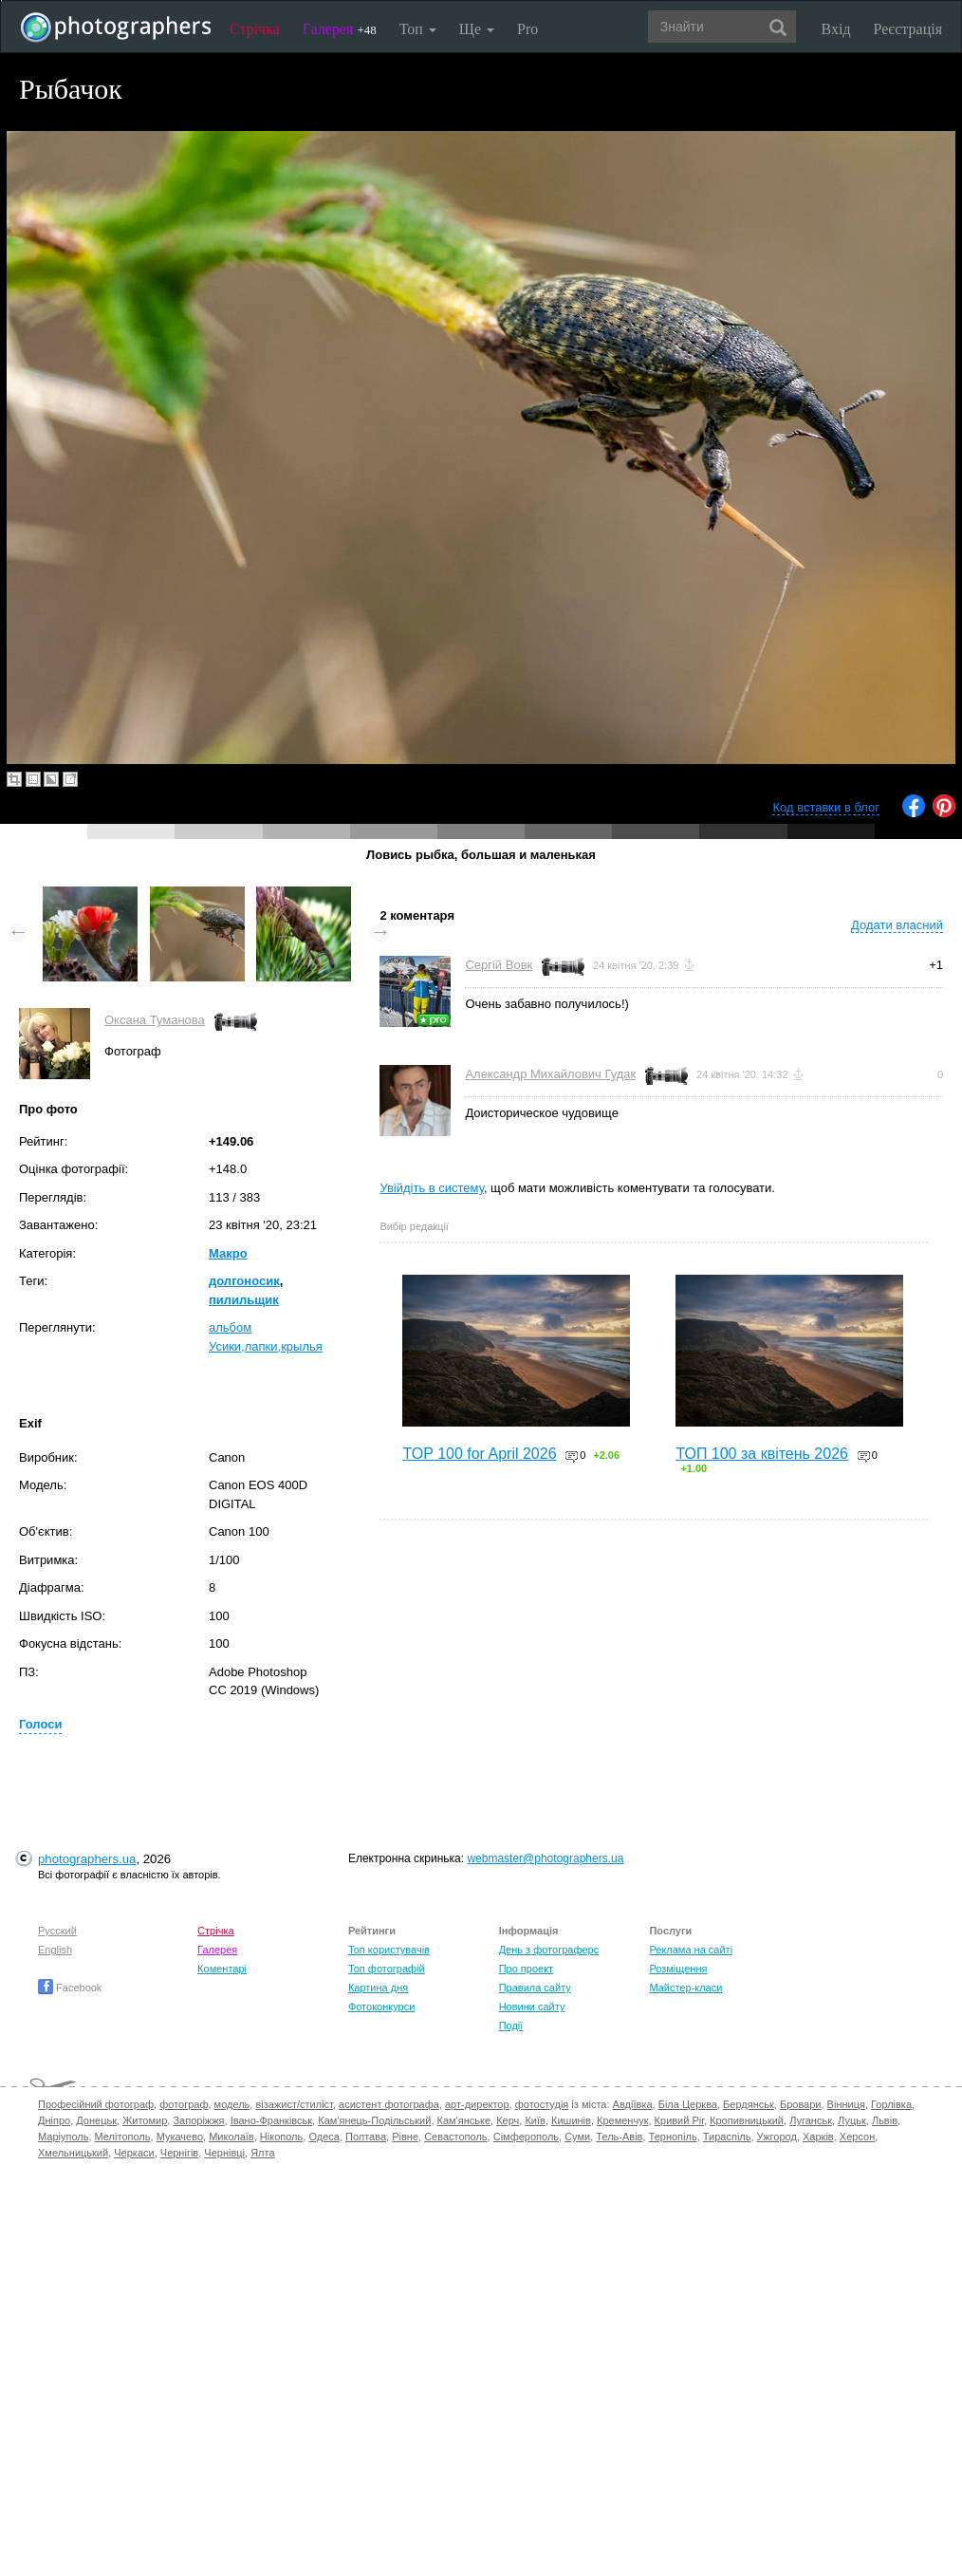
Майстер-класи (685, 1987)
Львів (884, 2120)
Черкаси (134, 2152)
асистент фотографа (389, 2104)
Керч (507, 2120)
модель (232, 2104)
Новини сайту (532, 2006)
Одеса (323, 2136)
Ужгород (777, 2136)
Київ (535, 2120)
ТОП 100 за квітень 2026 (761, 1454)
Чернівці (224, 2152)
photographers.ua (87, 1859)
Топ (417, 29)
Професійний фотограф (96, 2104)
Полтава (365, 2136)
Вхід (836, 29)
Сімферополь (526, 2136)
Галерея (340, 29)
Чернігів (179, 2152)
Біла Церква (687, 2104)
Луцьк (852, 2120)
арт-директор (477, 2104)
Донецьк (96, 2120)
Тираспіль (727, 2136)
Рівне (405, 2136)
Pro (527, 29)
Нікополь (281, 2136)
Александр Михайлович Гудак (550, 1074)
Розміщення (678, 1968)
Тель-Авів (619, 2136)
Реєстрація (908, 29)
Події (511, 2025)
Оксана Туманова (154, 1020)
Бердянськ (748, 2104)
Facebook (70, 1987)
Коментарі (222, 1968)
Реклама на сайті (690, 1949)
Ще (476, 29)
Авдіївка (633, 2104)
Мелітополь (123, 2136)
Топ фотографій (386, 1968)
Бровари (801, 2104)
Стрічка (255, 29)
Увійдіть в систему (431, 1188)
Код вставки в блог (825, 807)
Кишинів (571, 2120)
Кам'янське (464, 2120)
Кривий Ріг (679, 2120)
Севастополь (455, 2136)
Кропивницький (747, 2120)
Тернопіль (673, 2136)
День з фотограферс (549, 1949)
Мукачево (180, 2136)
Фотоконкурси (381, 2006)
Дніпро (54, 2120)
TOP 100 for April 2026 (479, 1454)
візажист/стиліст (293, 2104)
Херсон (857, 2136)
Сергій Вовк (498, 965)
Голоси (40, 1724)
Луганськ (810, 2120)
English (55, 1949)
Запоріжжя (198, 2120)
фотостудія (542, 2104)
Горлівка (891, 2104)
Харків (818, 2136)
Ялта (262, 2152)
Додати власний (897, 925)
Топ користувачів (389, 1949)
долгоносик (244, 1281)
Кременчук (622, 2120)
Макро (228, 1253)
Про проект (526, 1968)
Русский (57, 1930)
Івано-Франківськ (271, 2120)
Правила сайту (535, 1987)
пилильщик (244, 1300)
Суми (577, 2136)
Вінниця (846, 2104)
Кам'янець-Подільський (374, 2120)
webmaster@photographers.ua (545, 1858)
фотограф (183, 2104)
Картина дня (378, 1987)
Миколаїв (231, 2136)
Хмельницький (73, 2152)
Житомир (144, 2120)
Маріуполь (63, 2136)
